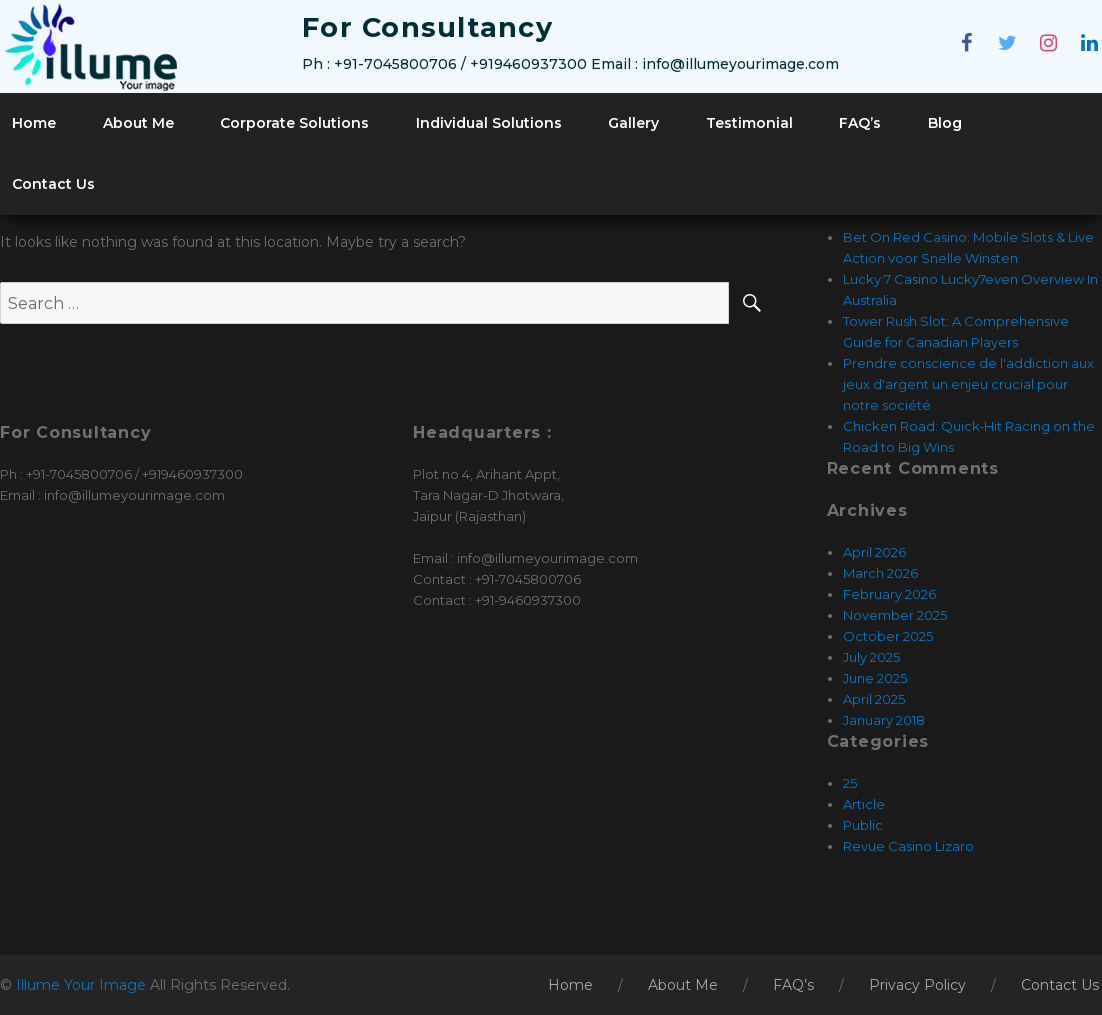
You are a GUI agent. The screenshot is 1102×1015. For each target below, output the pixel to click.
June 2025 (875, 678)
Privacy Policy (917, 985)
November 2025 (895, 615)
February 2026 (889, 594)
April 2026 (874, 552)
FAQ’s (860, 123)
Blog (945, 123)
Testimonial (749, 123)
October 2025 (888, 636)
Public (863, 825)
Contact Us (53, 184)
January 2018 (884, 720)
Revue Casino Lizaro (908, 846)
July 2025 (871, 657)
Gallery (633, 123)
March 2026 (880, 573)
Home (34, 123)
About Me (138, 123)
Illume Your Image (83, 985)
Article (864, 804)
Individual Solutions (489, 123)
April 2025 (874, 699)
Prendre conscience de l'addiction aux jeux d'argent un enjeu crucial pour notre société (968, 384)
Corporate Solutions (294, 123)
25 (850, 783)
